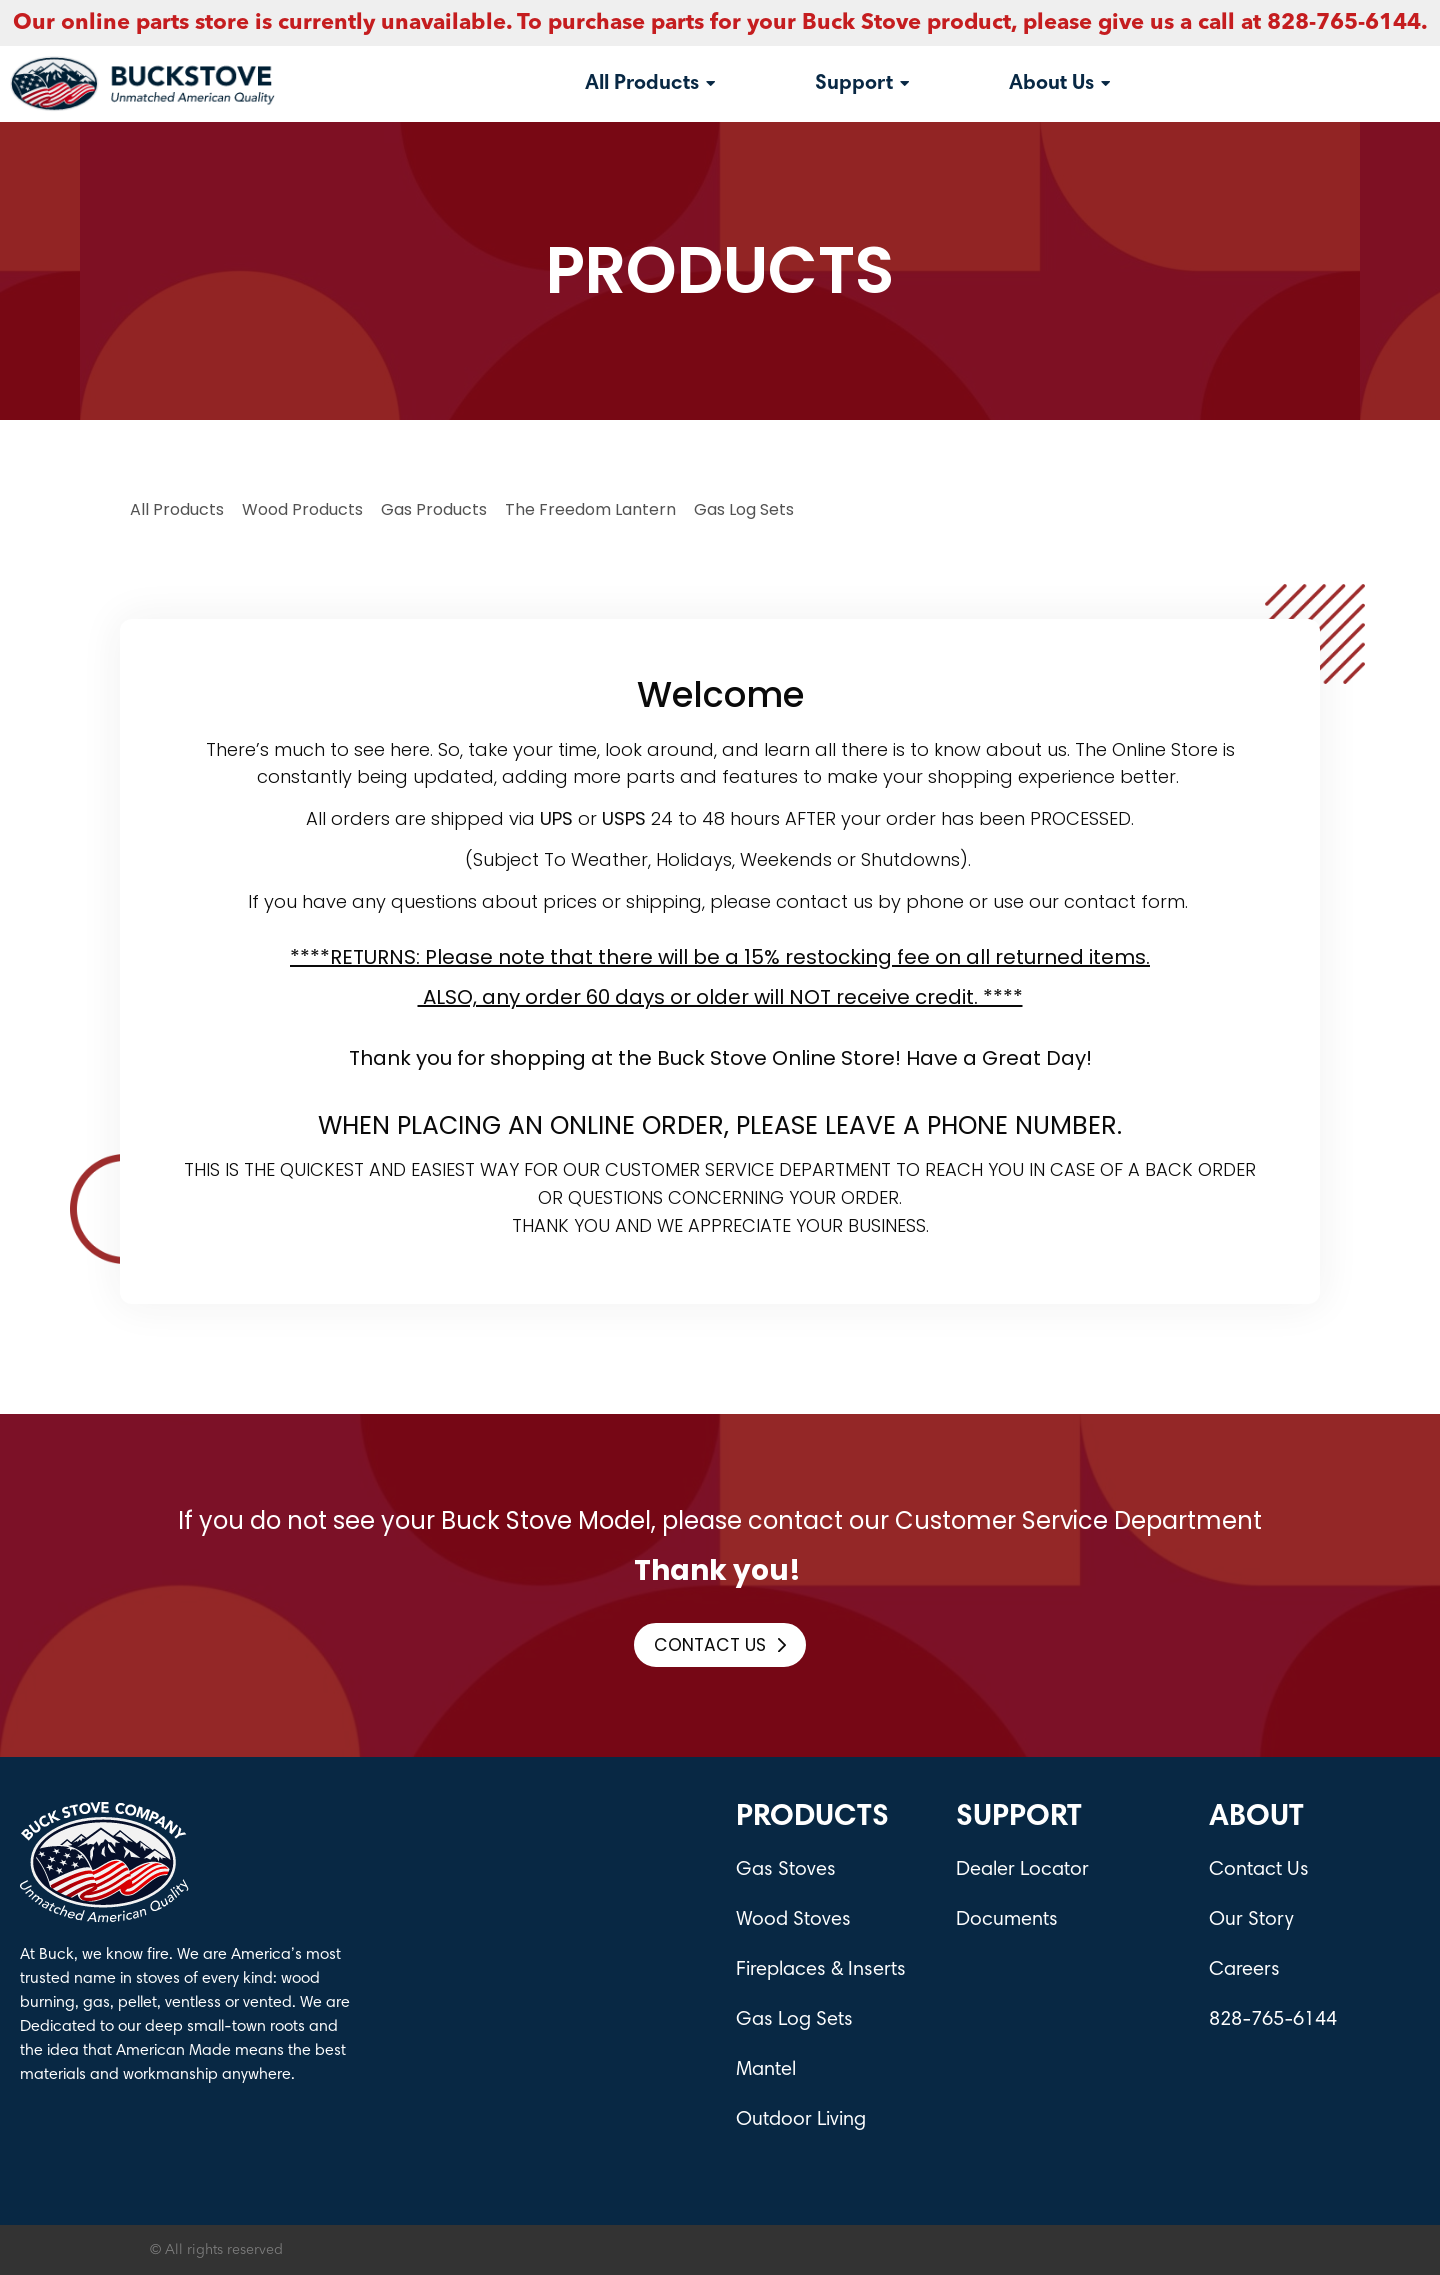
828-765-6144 (1273, 2020)
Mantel (766, 2070)
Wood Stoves (793, 1920)
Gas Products (434, 509)
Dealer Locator (1022, 1870)
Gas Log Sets (794, 2020)
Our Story (1251, 1920)
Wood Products (302, 509)
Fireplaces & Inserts (821, 1970)
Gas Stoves (786, 1870)
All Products (177, 509)
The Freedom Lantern (590, 509)
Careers (1244, 1970)
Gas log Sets (744, 509)
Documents (1007, 1920)
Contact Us (1259, 1870)
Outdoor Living (801, 2120)
